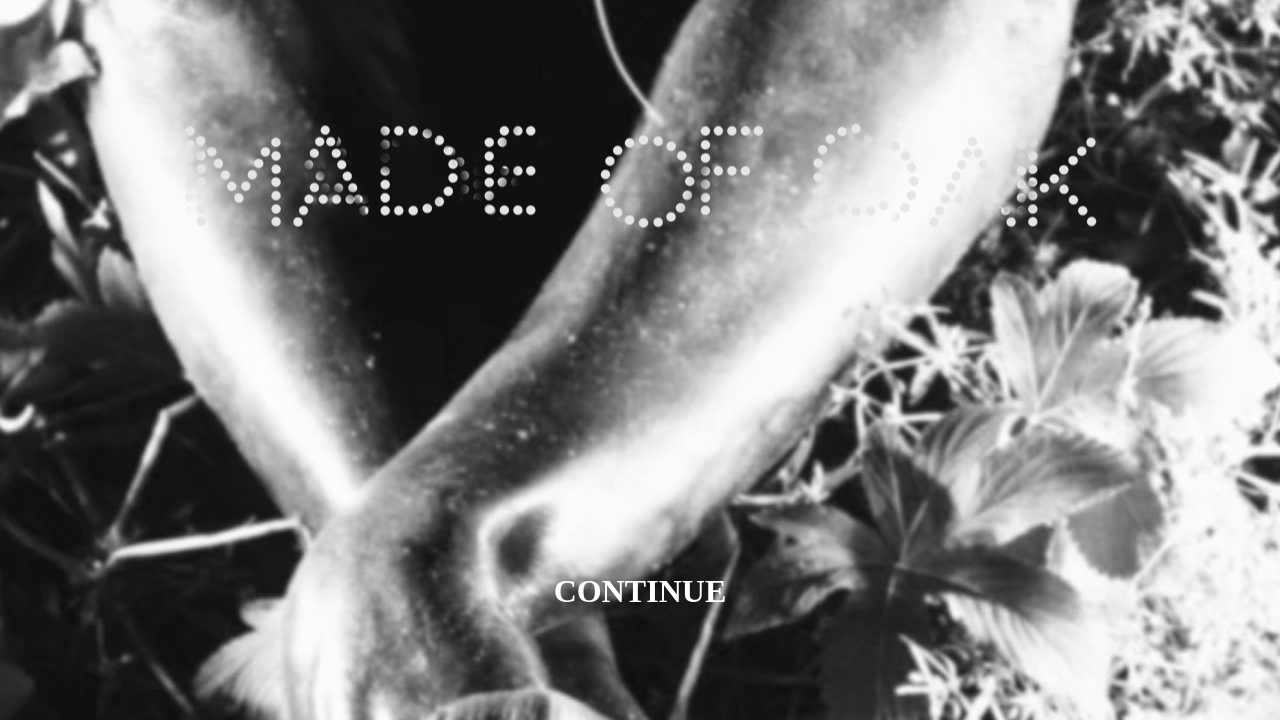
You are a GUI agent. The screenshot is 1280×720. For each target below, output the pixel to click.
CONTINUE (640, 591)
